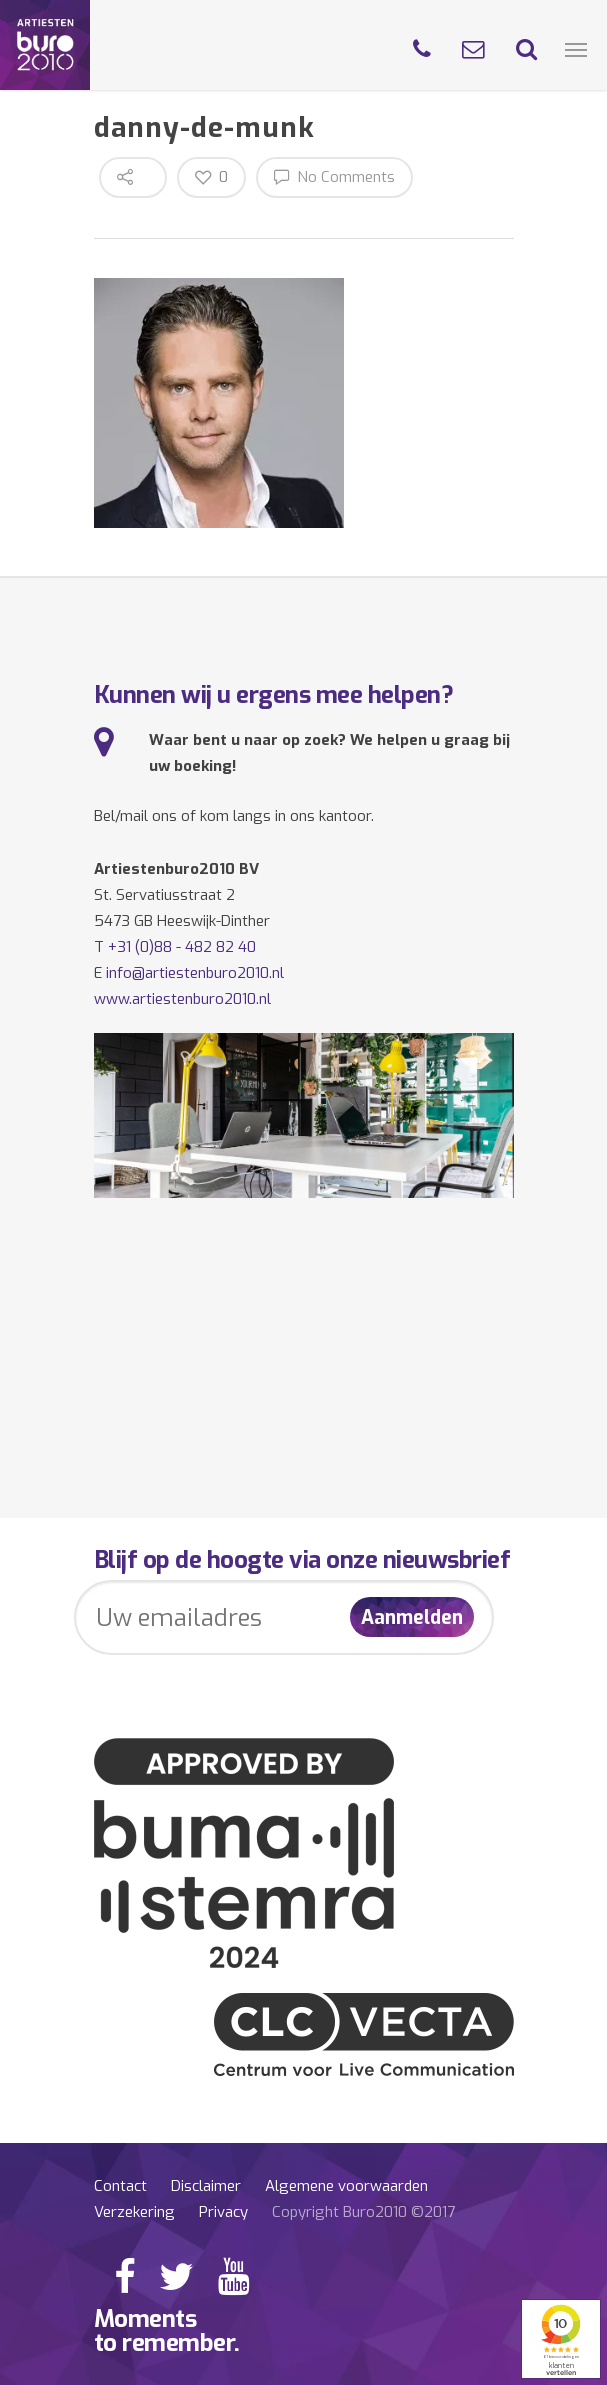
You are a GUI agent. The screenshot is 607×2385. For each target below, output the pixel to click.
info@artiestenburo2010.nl (195, 973)
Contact (120, 2186)
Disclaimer (206, 2186)
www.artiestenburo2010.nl (182, 999)
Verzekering (134, 2212)
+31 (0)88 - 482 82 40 (182, 947)
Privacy (223, 2212)
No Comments (334, 176)
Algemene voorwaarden (346, 2186)
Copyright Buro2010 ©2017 (363, 2212)
